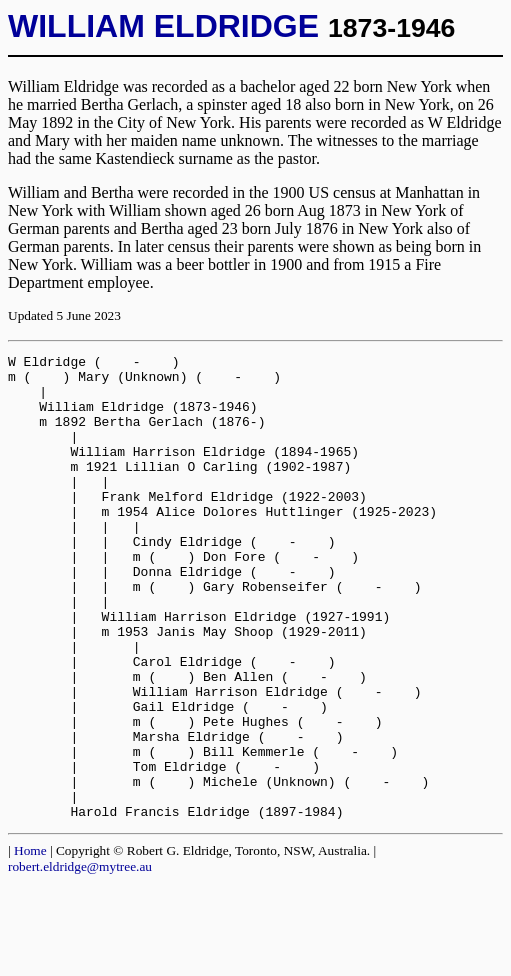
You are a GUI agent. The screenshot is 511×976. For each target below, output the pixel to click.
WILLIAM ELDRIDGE (163, 26)
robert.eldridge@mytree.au (80, 959)
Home (30, 943)
